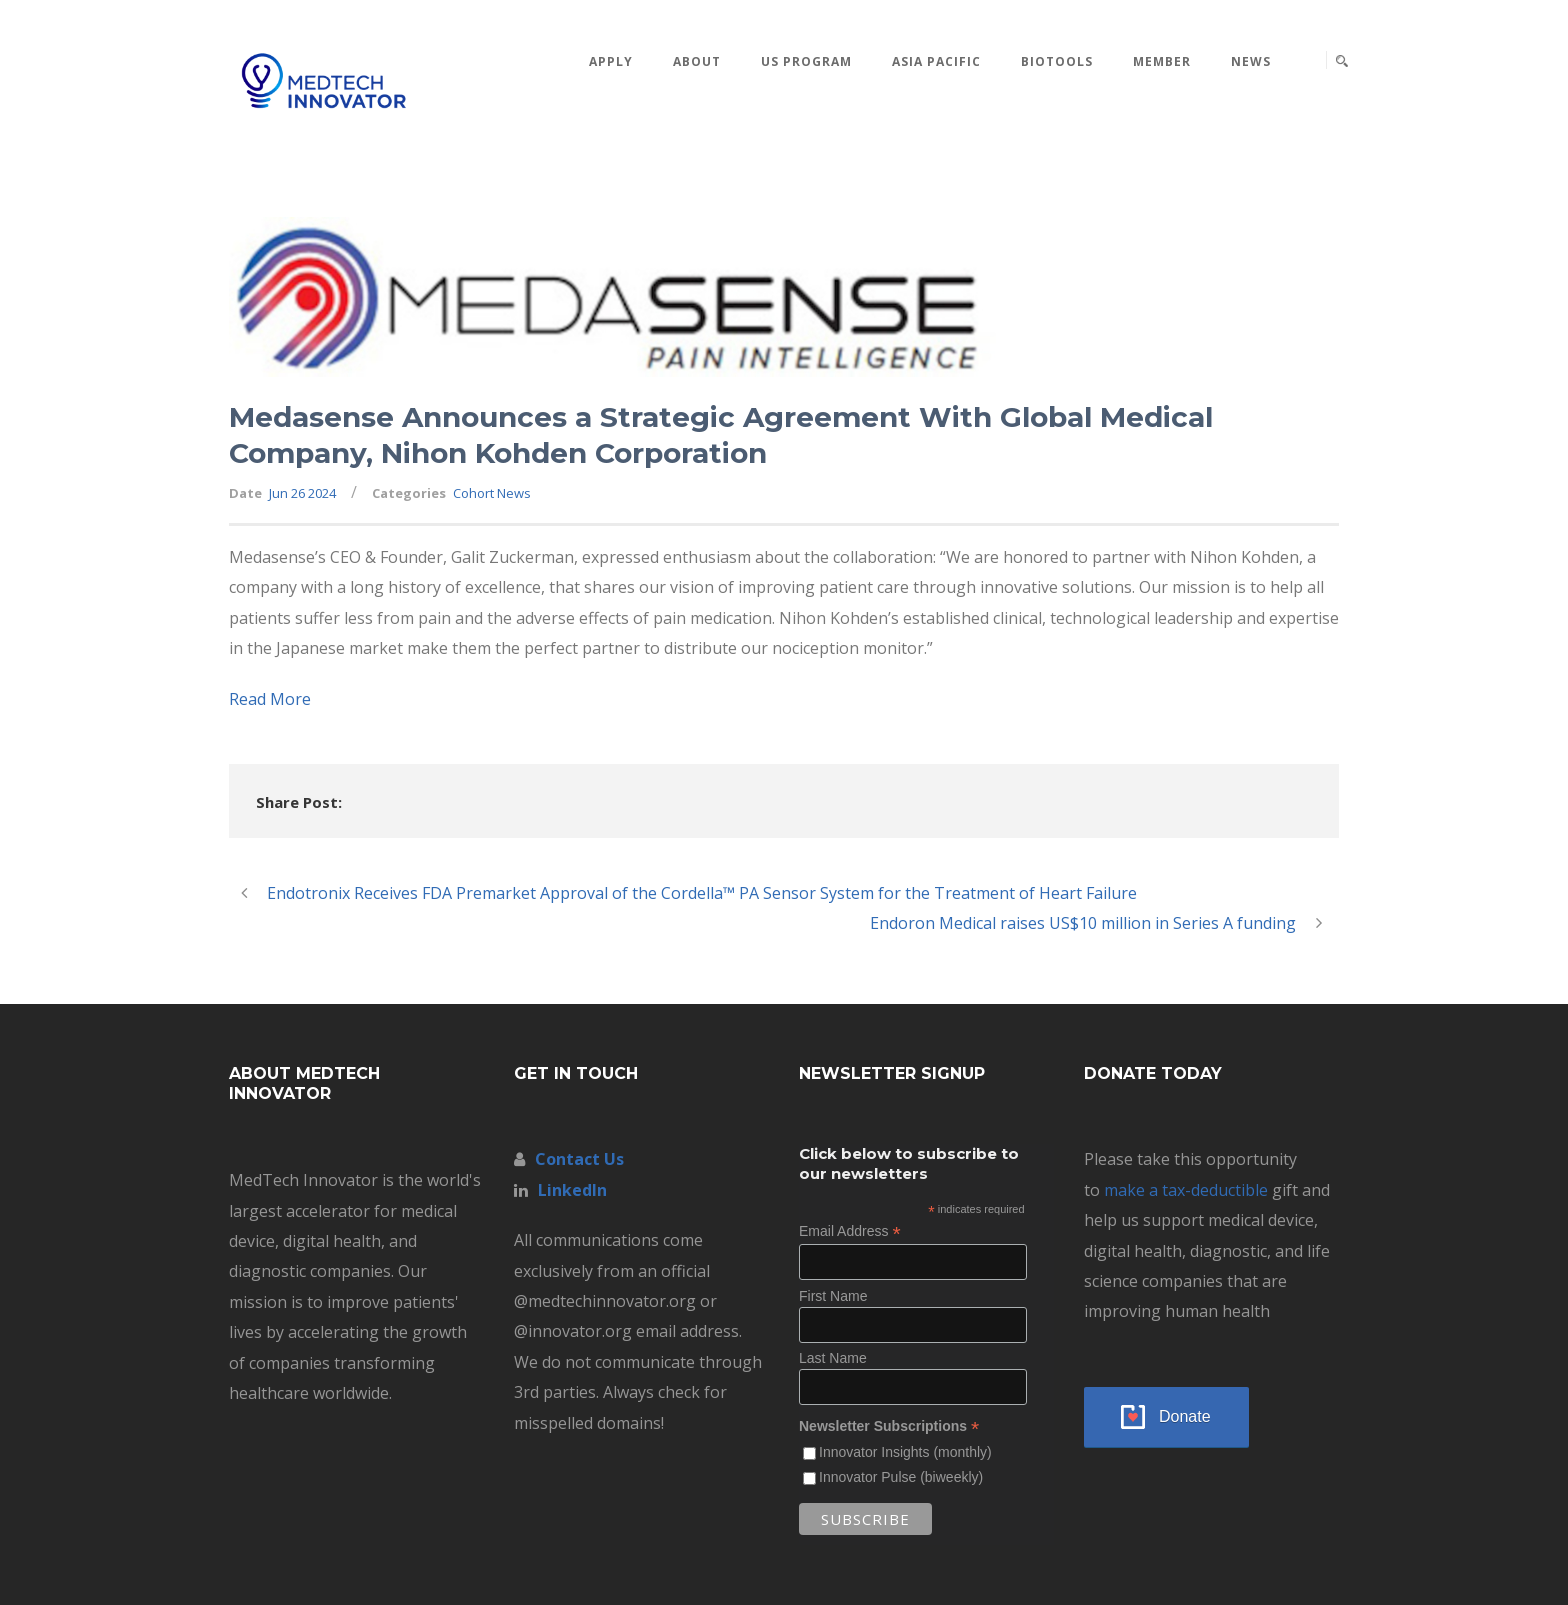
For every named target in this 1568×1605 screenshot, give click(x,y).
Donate (1185, 1416)
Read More (270, 699)
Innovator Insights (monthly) (905, 1452)
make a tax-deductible (1186, 1190)
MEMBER (1162, 61)
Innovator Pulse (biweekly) (901, 1477)
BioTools (1057, 61)
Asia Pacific (936, 61)
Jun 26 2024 (302, 493)
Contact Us (579, 1159)
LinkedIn (572, 1190)
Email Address (850, 1231)
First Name (833, 1296)
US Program (806, 61)
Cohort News (492, 493)
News (1251, 61)
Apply (611, 61)
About (697, 61)
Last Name (833, 1358)
